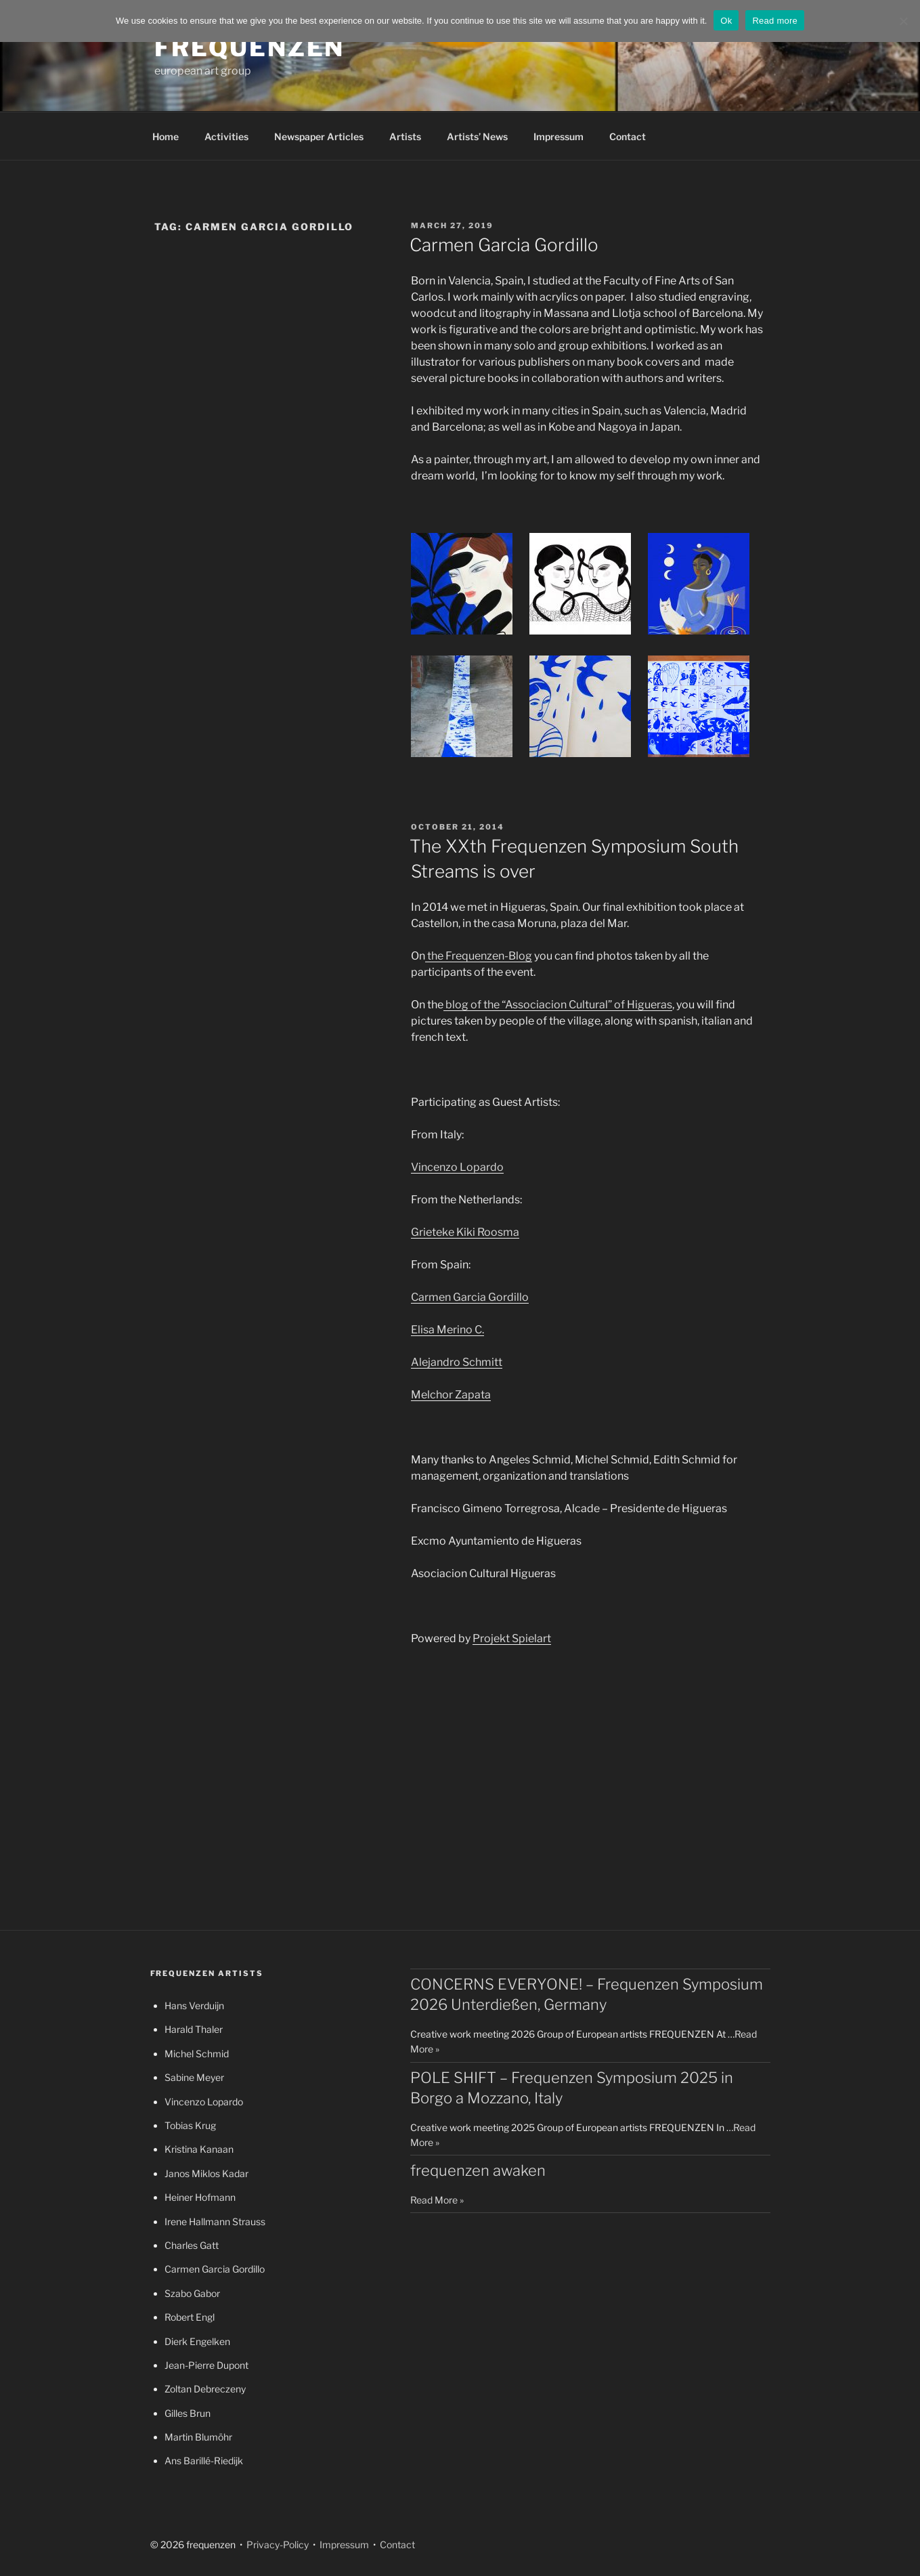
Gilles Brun (188, 2413)
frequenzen (249, 47)
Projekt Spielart (512, 1638)
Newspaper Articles (319, 136)
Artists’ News (477, 136)
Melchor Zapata (451, 1394)
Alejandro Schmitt (456, 1362)
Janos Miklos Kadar (206, 2173)
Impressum (558, 136)
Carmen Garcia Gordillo (504, 244)
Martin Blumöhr (198, 2437)
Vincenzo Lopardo (457, 1167)
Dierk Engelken (197, 2341)
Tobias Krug (190, 2125)
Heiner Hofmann (200, 2197)
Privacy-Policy (276, 2544)
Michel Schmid (197, 2053)
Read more (774, 21)
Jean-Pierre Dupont (206, 2365)
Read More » (437, 2200)
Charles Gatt (192, 2245)
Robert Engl (190, 2317)
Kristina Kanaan (199, 2149)
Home (165, 136)
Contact (627, 136)
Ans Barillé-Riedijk (204, 2460)
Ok (726, 21)
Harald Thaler (194, 2029)
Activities (226, 136)
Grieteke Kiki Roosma (465, 1232)
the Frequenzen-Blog (478, 955)
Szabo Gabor (192, 2293)
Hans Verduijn (194, 2005)
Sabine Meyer (194, 2077)
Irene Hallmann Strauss (215, 2221)
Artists (405, 136)
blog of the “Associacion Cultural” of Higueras (557, 1004)
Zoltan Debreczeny (205, 2389)
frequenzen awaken (478, 2170)
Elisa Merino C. (447, 1329)
